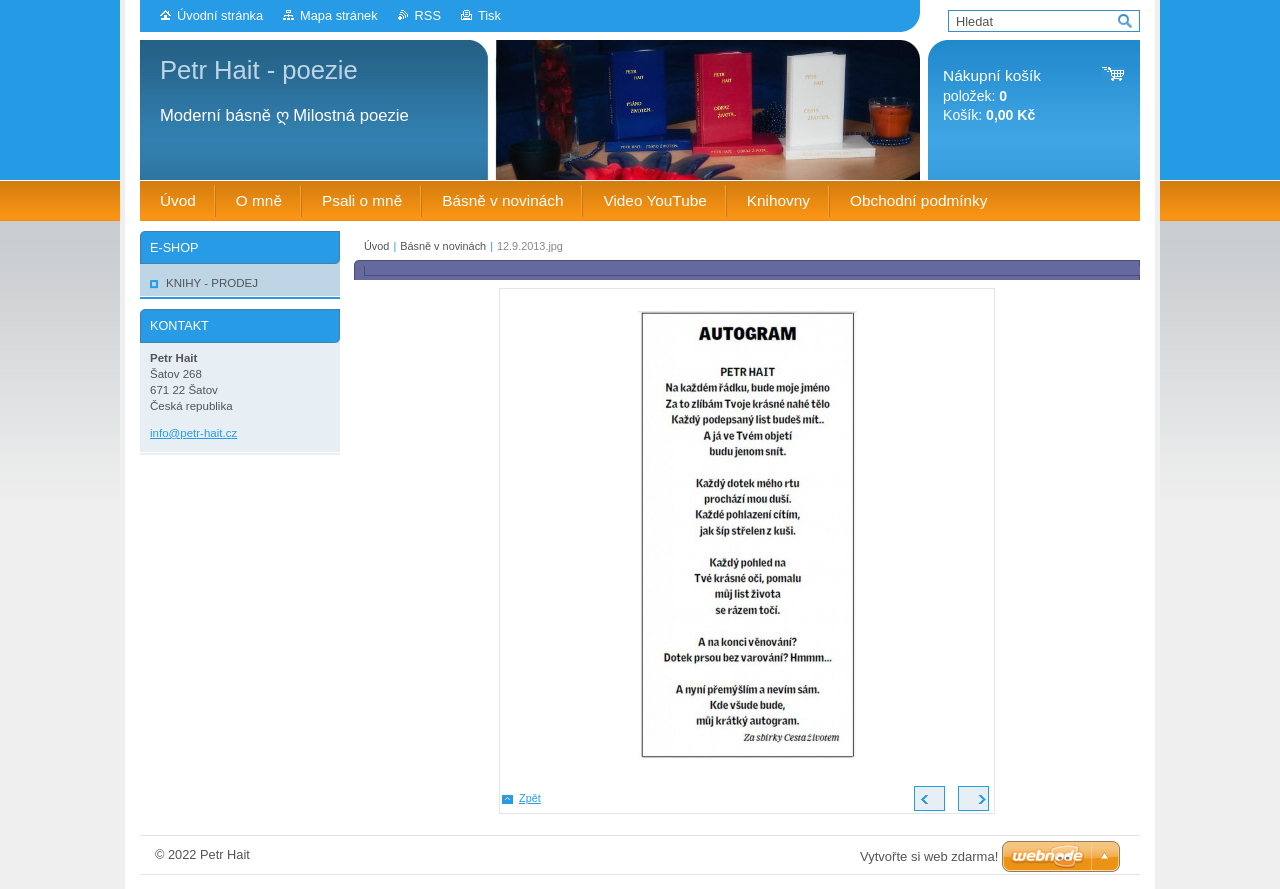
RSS (428, 15)
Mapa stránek (339, 15)
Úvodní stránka (220, 15)
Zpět (530, 798)
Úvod (376, 246)
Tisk (489, 15)
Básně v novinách (443, 246)
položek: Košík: (992, 95)
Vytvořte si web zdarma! (929, 856)
